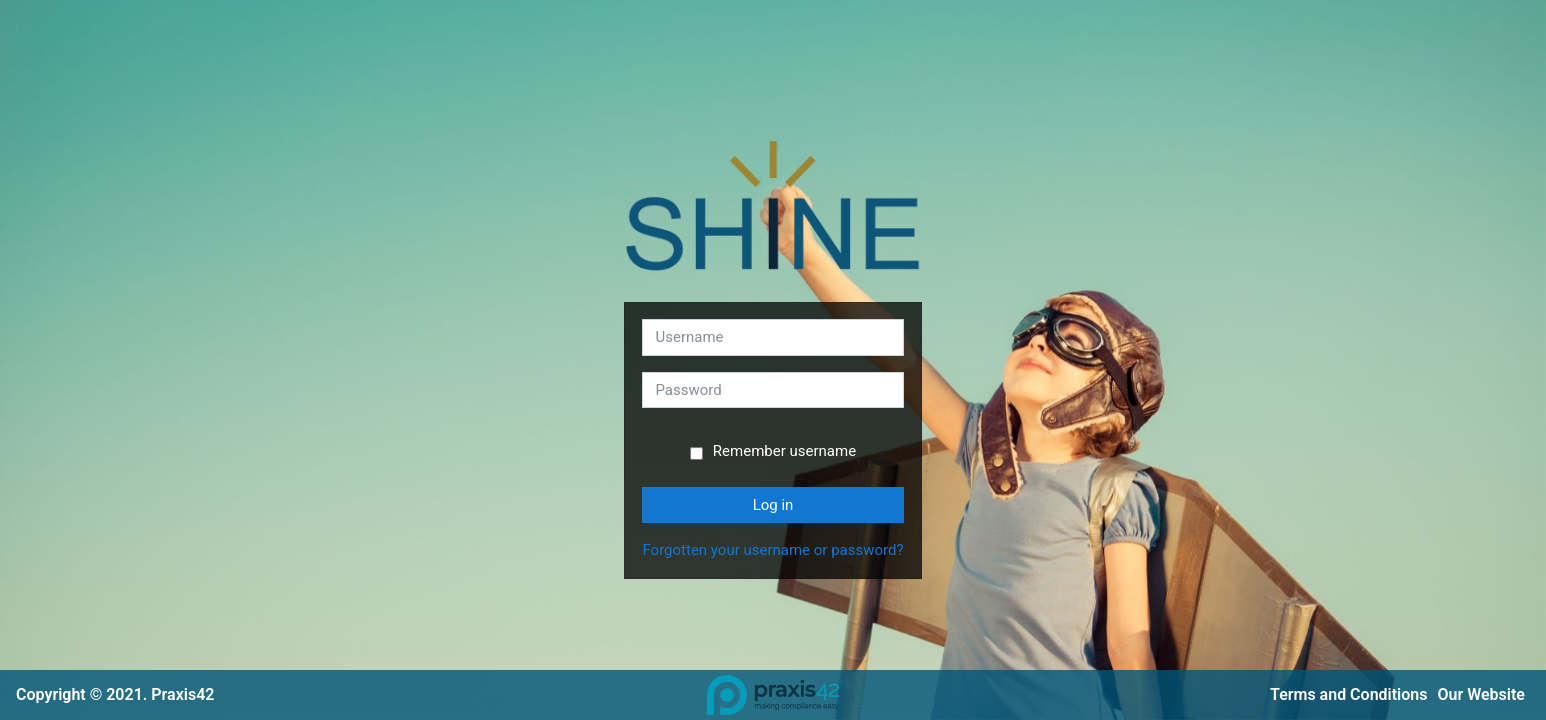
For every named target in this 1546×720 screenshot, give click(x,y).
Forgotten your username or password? (772, 550)
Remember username (784, 451)
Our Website (1481, 694)
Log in (773, 505)
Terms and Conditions (1348, 694)
